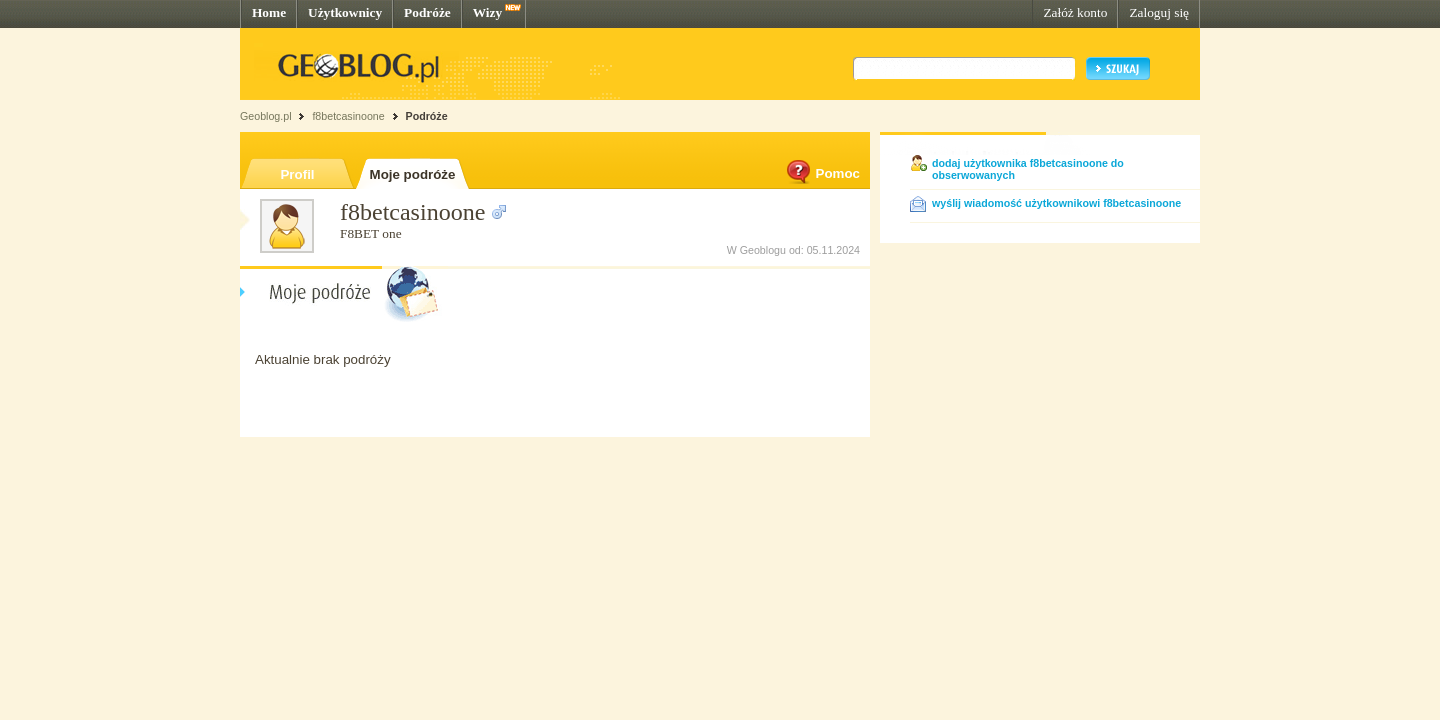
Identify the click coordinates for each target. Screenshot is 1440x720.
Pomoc (822, 173)
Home (269, 12)
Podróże (427, 12)
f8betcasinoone (348, 116)
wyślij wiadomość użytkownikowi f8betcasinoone (1056, 203)
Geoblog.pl (266, 116)
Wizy (487, 12)
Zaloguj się (1159, 12)
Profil (297, 174)
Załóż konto (1075, 12)
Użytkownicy (345, 12)
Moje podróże (413, 174)
